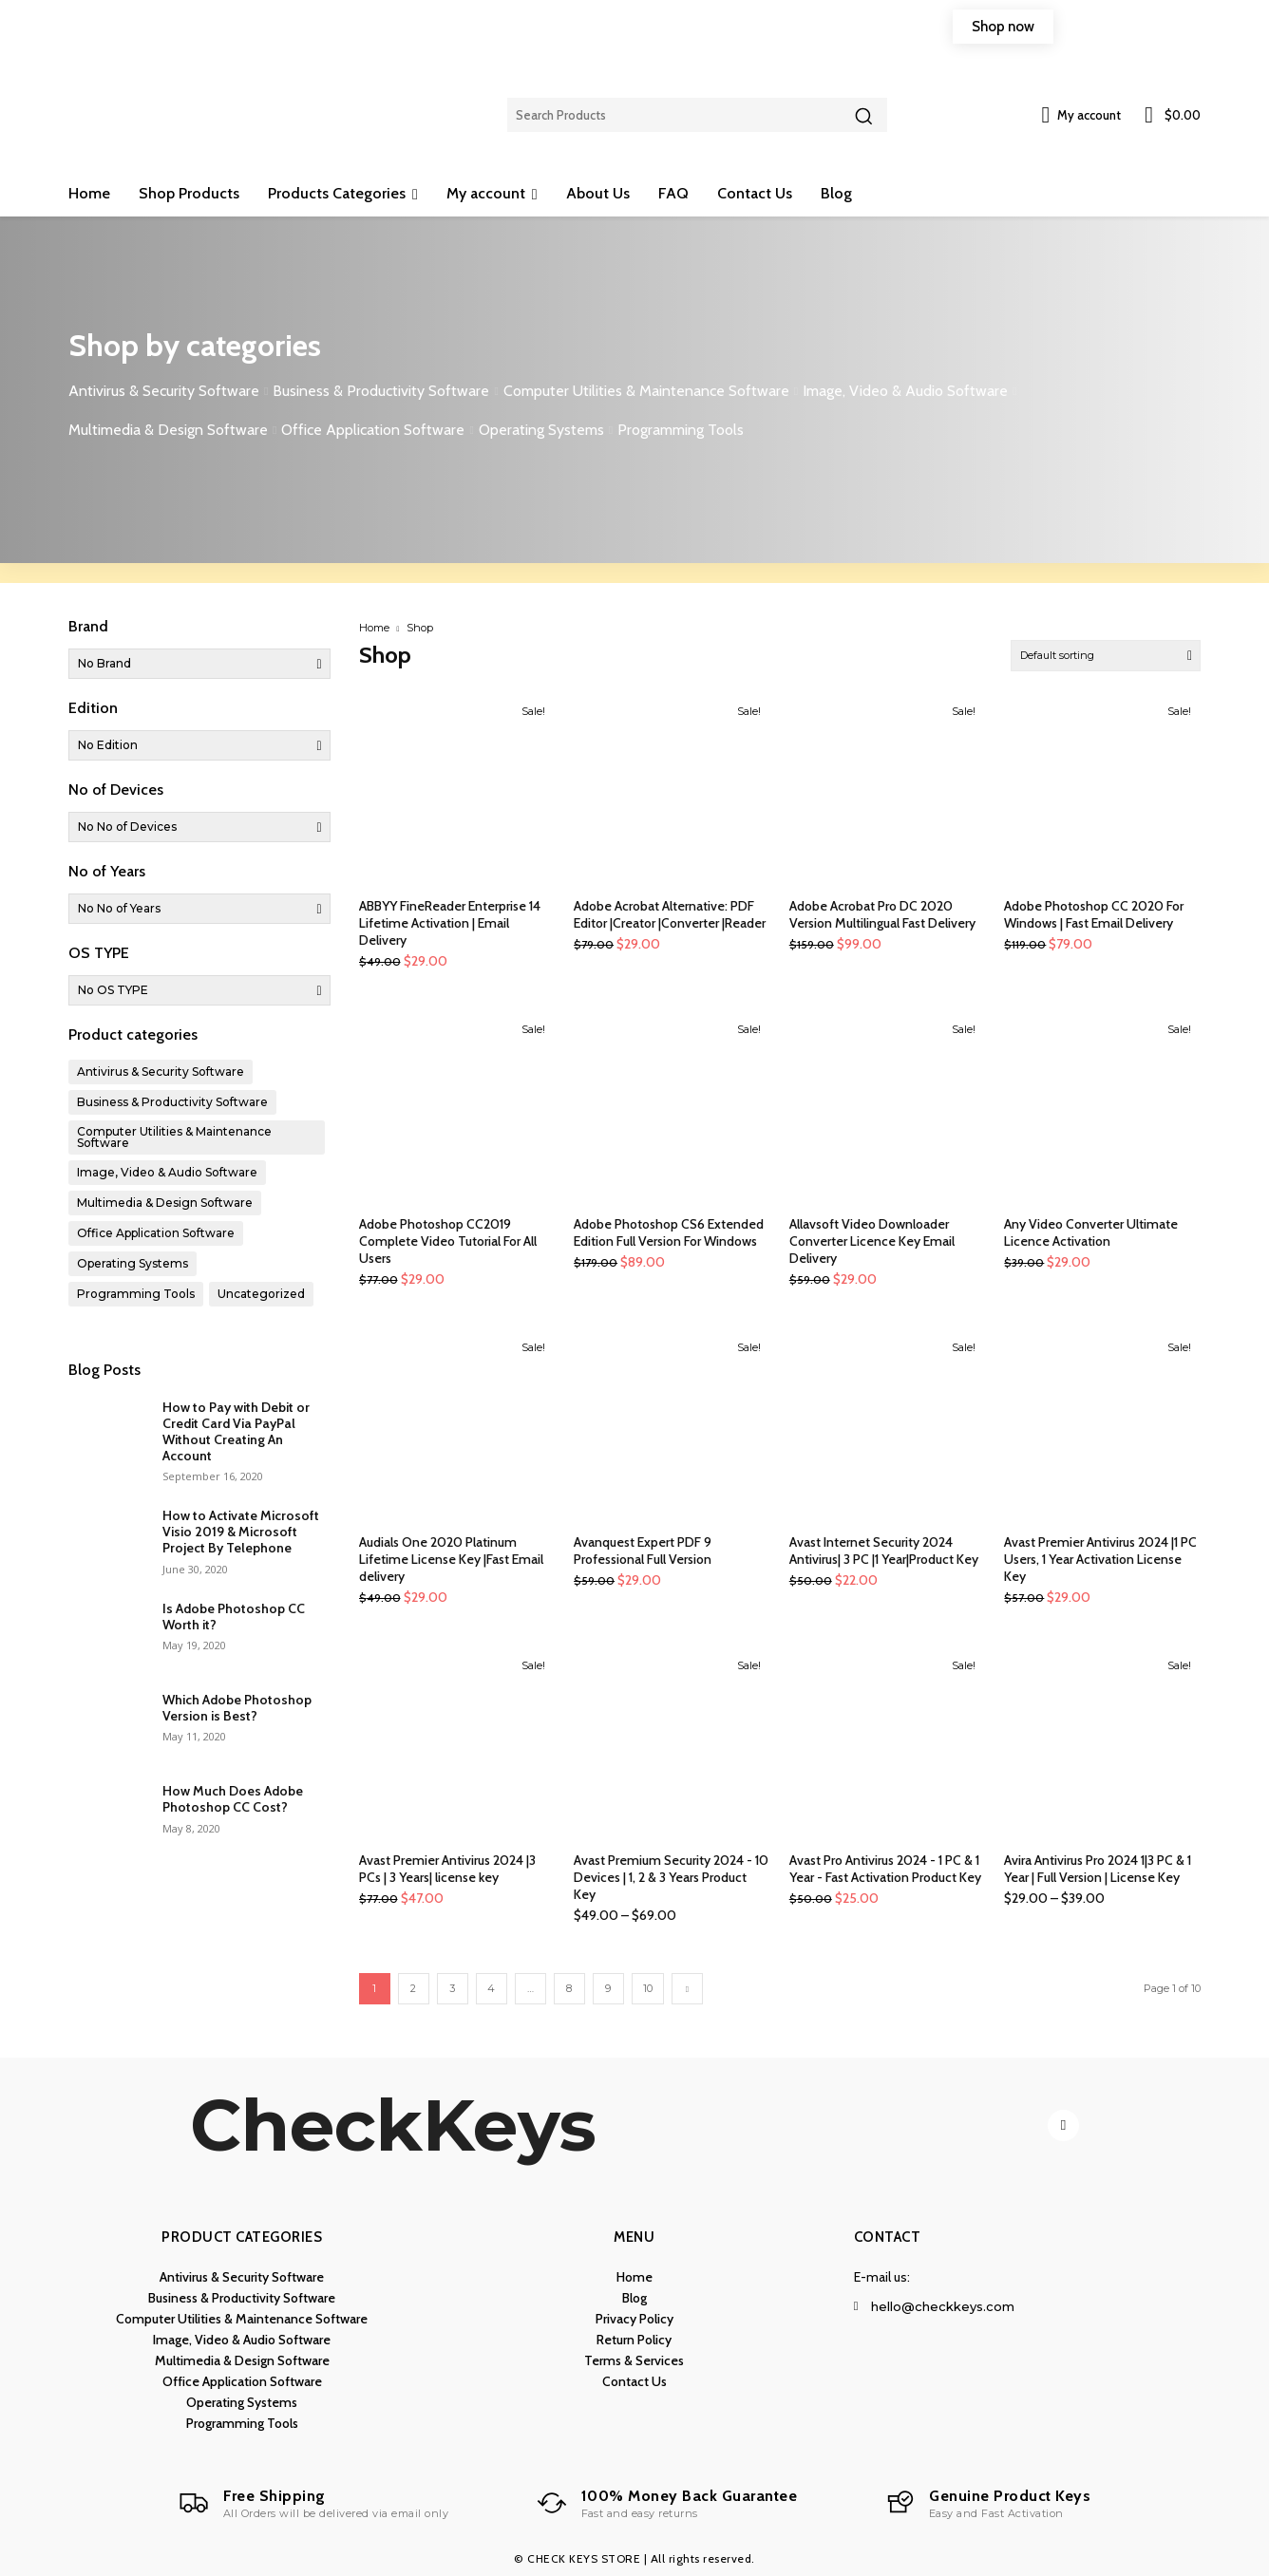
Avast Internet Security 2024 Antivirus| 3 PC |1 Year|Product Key (883, 1550)
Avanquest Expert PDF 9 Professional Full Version (642, 1550)
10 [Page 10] (648, 1988)
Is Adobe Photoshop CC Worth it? (233, 1616)
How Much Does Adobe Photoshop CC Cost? (232, 1798)
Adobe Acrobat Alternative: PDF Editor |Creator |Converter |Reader (670, 914)
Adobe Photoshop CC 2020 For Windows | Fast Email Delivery (1094, 914)
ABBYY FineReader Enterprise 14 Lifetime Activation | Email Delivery (449, 923)
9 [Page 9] (608, 1988)
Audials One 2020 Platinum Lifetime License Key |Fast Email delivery (451, 1559)
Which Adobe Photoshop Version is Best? (237, 1707)
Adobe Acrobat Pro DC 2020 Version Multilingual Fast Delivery (882, 914)
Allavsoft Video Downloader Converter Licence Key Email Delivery (872, 1241)
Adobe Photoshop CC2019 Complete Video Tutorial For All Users (448, 1241)
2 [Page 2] (413, 1988)
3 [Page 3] (452, 1988)
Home (374, 627)
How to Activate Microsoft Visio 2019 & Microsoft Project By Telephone (240, 1531)
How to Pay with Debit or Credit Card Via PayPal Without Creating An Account (236, 1431)
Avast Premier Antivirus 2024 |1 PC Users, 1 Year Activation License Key (1100, 1559)
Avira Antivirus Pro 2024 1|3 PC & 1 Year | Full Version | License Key (1097, 1869)
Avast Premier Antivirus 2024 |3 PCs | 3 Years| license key (447, 1869)
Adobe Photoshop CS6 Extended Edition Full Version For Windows (669, 1232)
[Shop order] (1106, 655)
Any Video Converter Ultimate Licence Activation (1091, 1232)
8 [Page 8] (569, 1988)
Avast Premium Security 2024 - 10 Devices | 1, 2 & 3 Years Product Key (671, 1877)
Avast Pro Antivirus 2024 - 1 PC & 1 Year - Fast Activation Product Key (885, 1869)
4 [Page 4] (491, 1988)
